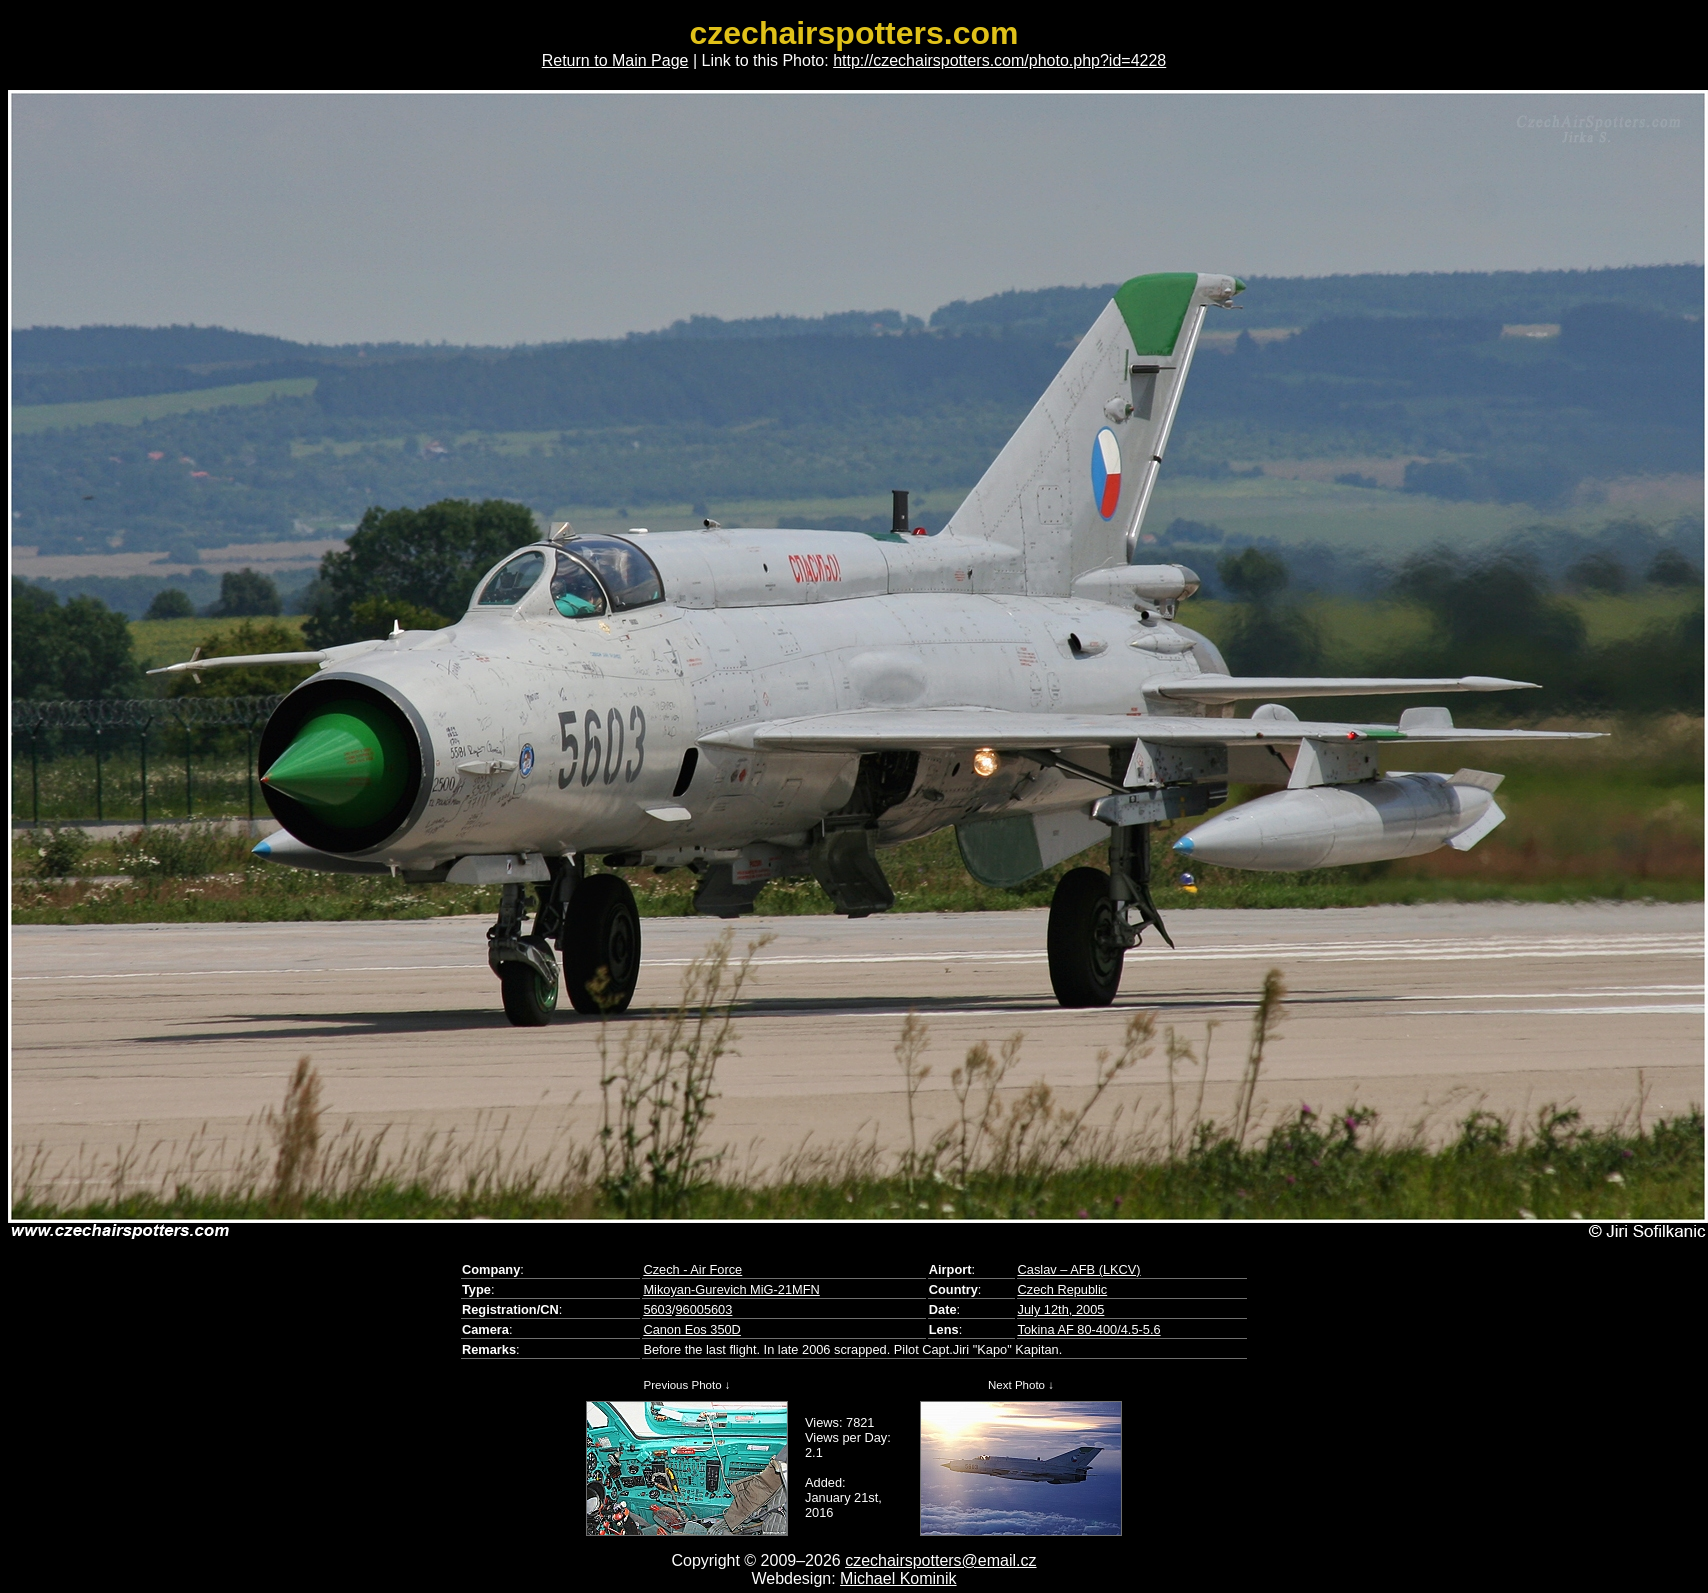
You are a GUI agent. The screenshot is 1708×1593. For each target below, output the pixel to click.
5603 (657, 1309)
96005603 (703, 1309)
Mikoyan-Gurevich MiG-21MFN (731, 1289)
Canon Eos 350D (691, 1329)
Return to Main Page (615, 60)
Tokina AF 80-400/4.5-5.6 (1089, 1329)
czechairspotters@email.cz (940, 1560)
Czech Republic (1063, 1289)
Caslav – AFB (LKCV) (1079, 1269)
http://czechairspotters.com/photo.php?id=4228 (999, 60)
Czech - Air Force (692, 1269)
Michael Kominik (898, 1578)
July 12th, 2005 (1061, 1309)
